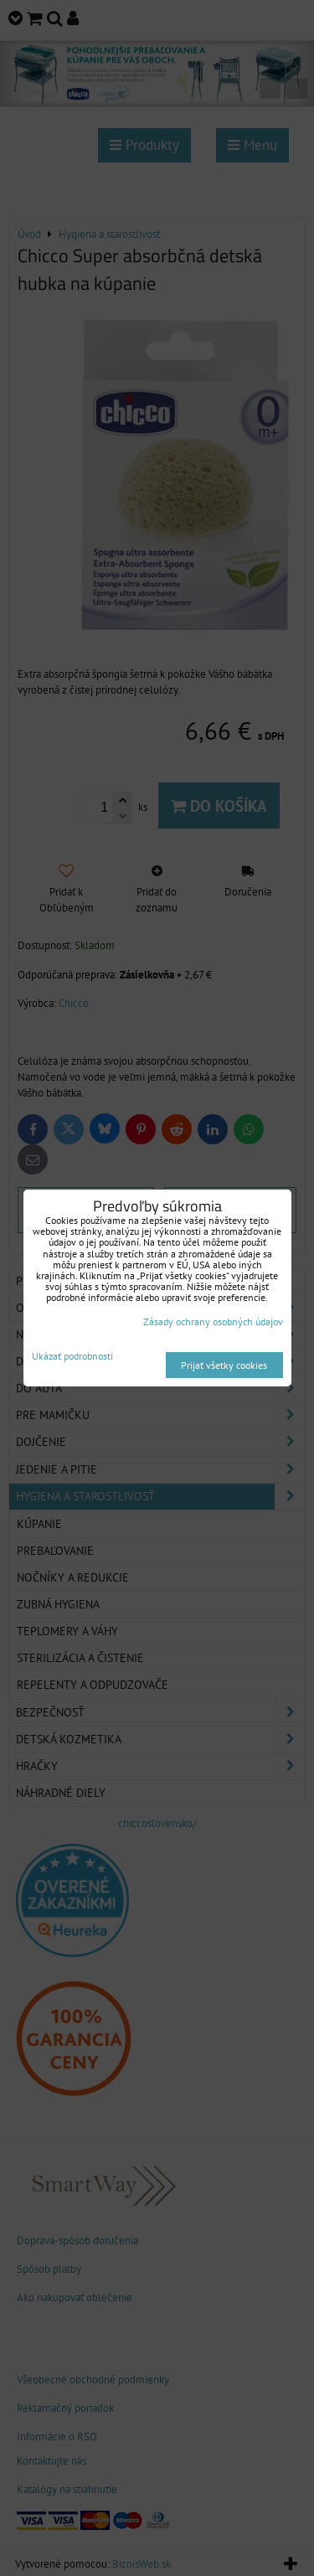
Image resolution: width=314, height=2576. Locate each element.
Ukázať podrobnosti (72, 1355)
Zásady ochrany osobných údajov (213, 1321)
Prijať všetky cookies (224, 1365)
